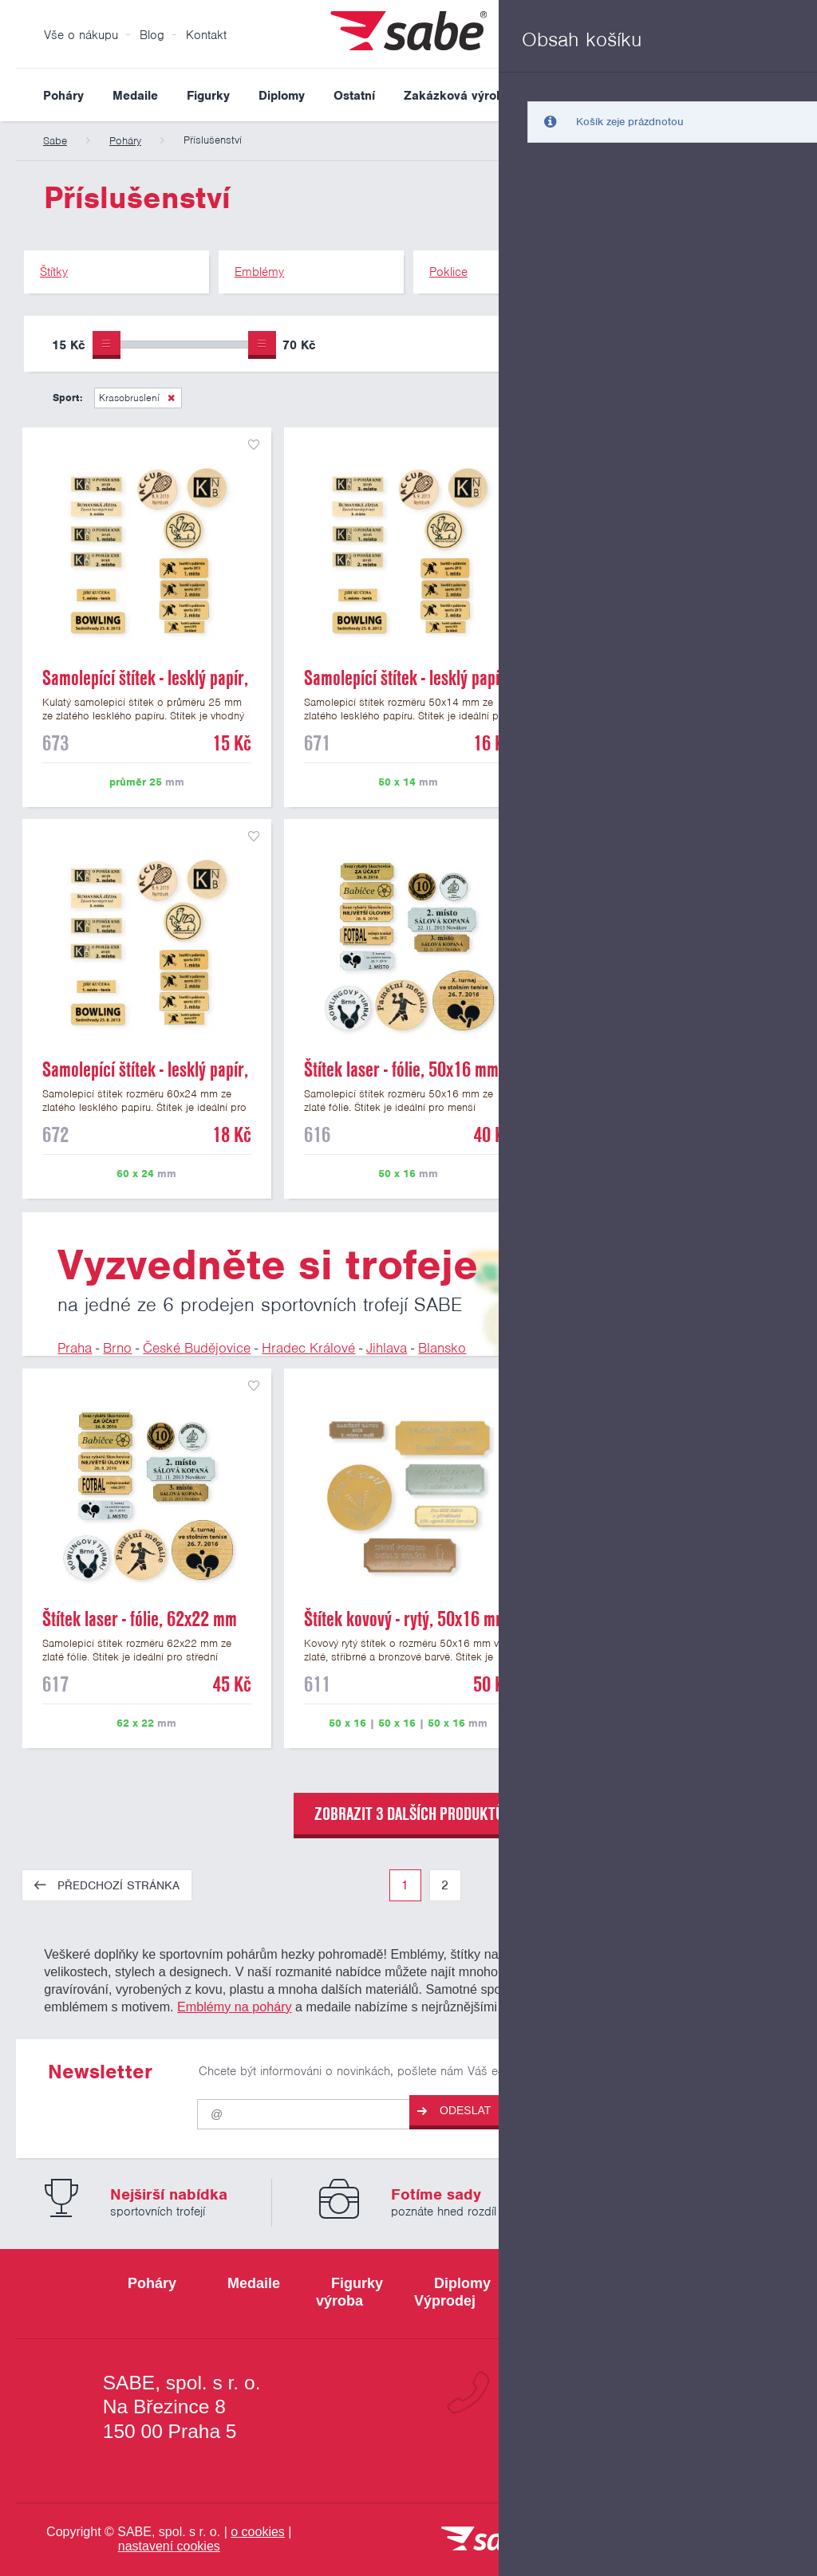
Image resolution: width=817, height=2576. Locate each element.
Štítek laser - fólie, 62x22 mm (139, 1619)
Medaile (135, 96)
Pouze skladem (573, 347)
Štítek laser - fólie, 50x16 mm (401, 1069)
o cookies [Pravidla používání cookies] (258, 2532)
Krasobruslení (129, 397)
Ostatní (354, 96)
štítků (596, 1971)
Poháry (63, 96)
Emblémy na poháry (234, 2006)
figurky (621, 1954)
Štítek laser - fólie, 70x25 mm (662, 1619)
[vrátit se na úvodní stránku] (488, 2540)
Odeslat (454, 2110)
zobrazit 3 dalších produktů (408, 1814)
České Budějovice (197, 1348)
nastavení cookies (169, 2546)
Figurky (208, 96)
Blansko (442, 1348)
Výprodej (564, 96)
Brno (117, 1348)
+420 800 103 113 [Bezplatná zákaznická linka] (609, 2393)
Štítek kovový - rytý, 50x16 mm (405, 1619)
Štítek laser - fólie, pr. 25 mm (661, 1069)
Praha (74, 1348)
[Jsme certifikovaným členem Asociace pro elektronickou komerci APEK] (727, 2540)
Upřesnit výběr (719, 344)
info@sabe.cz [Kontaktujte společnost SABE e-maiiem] (635, 2449)
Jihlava (386, 1348)
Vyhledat (788, 95)
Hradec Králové (308, 1348)
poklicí (717, 1989)
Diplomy (282, 96)
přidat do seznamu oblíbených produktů (253, 445)
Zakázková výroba (457, 96)
